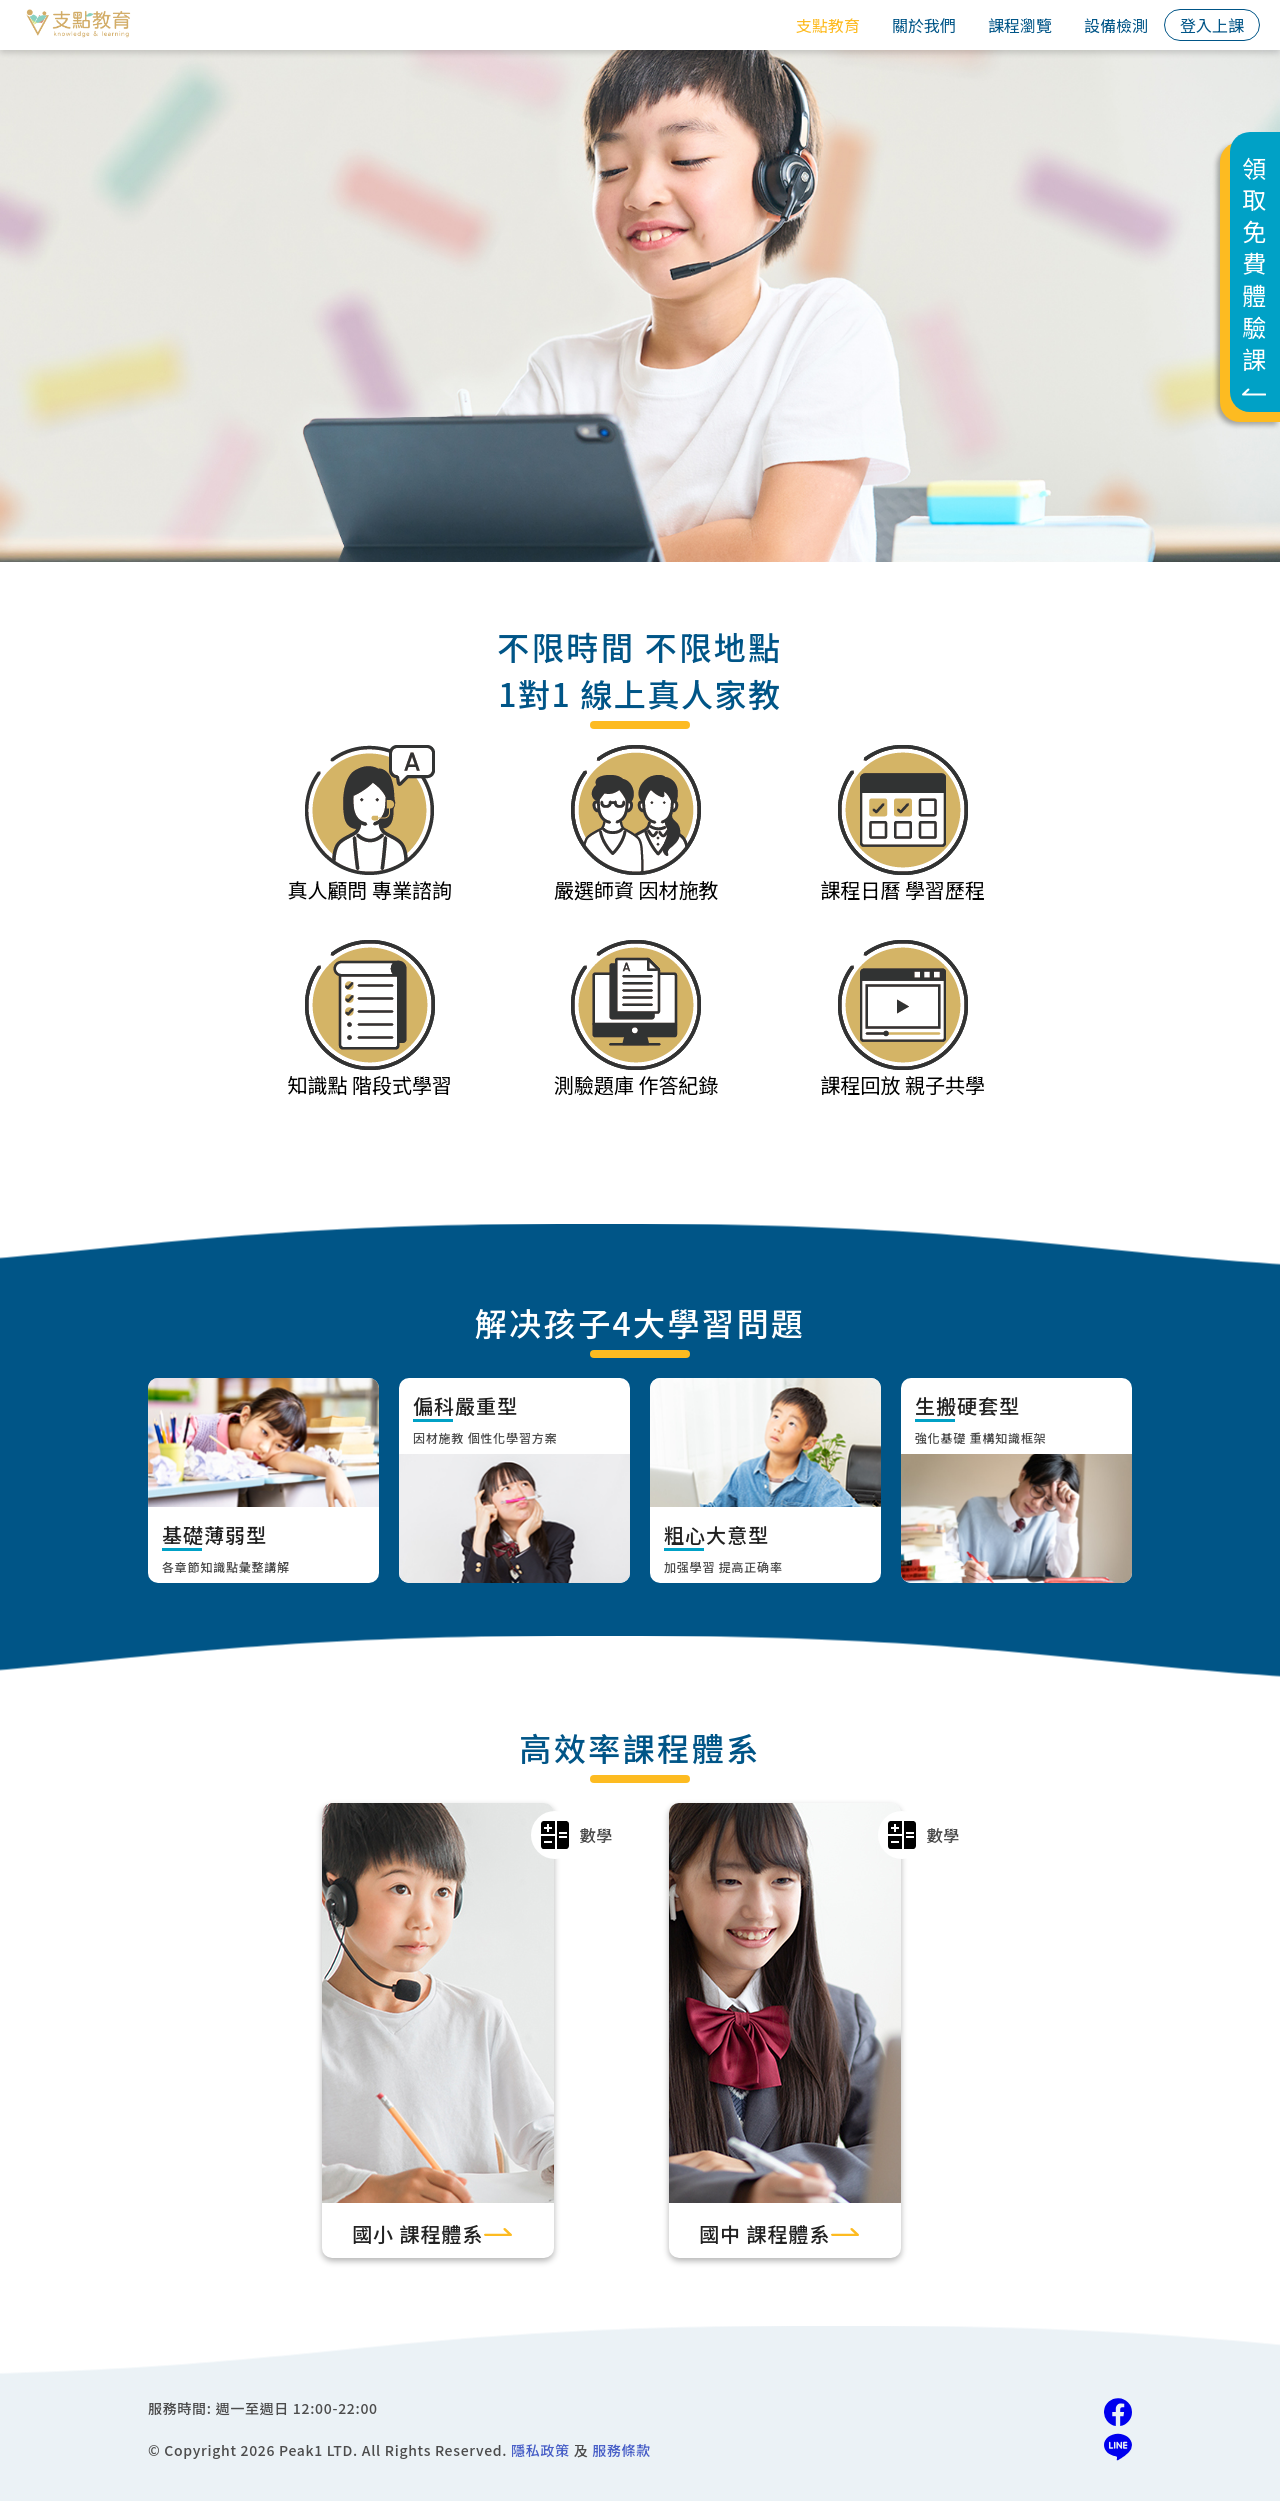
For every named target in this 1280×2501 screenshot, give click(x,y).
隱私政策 (540, 2450)
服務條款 (621, 2450)
